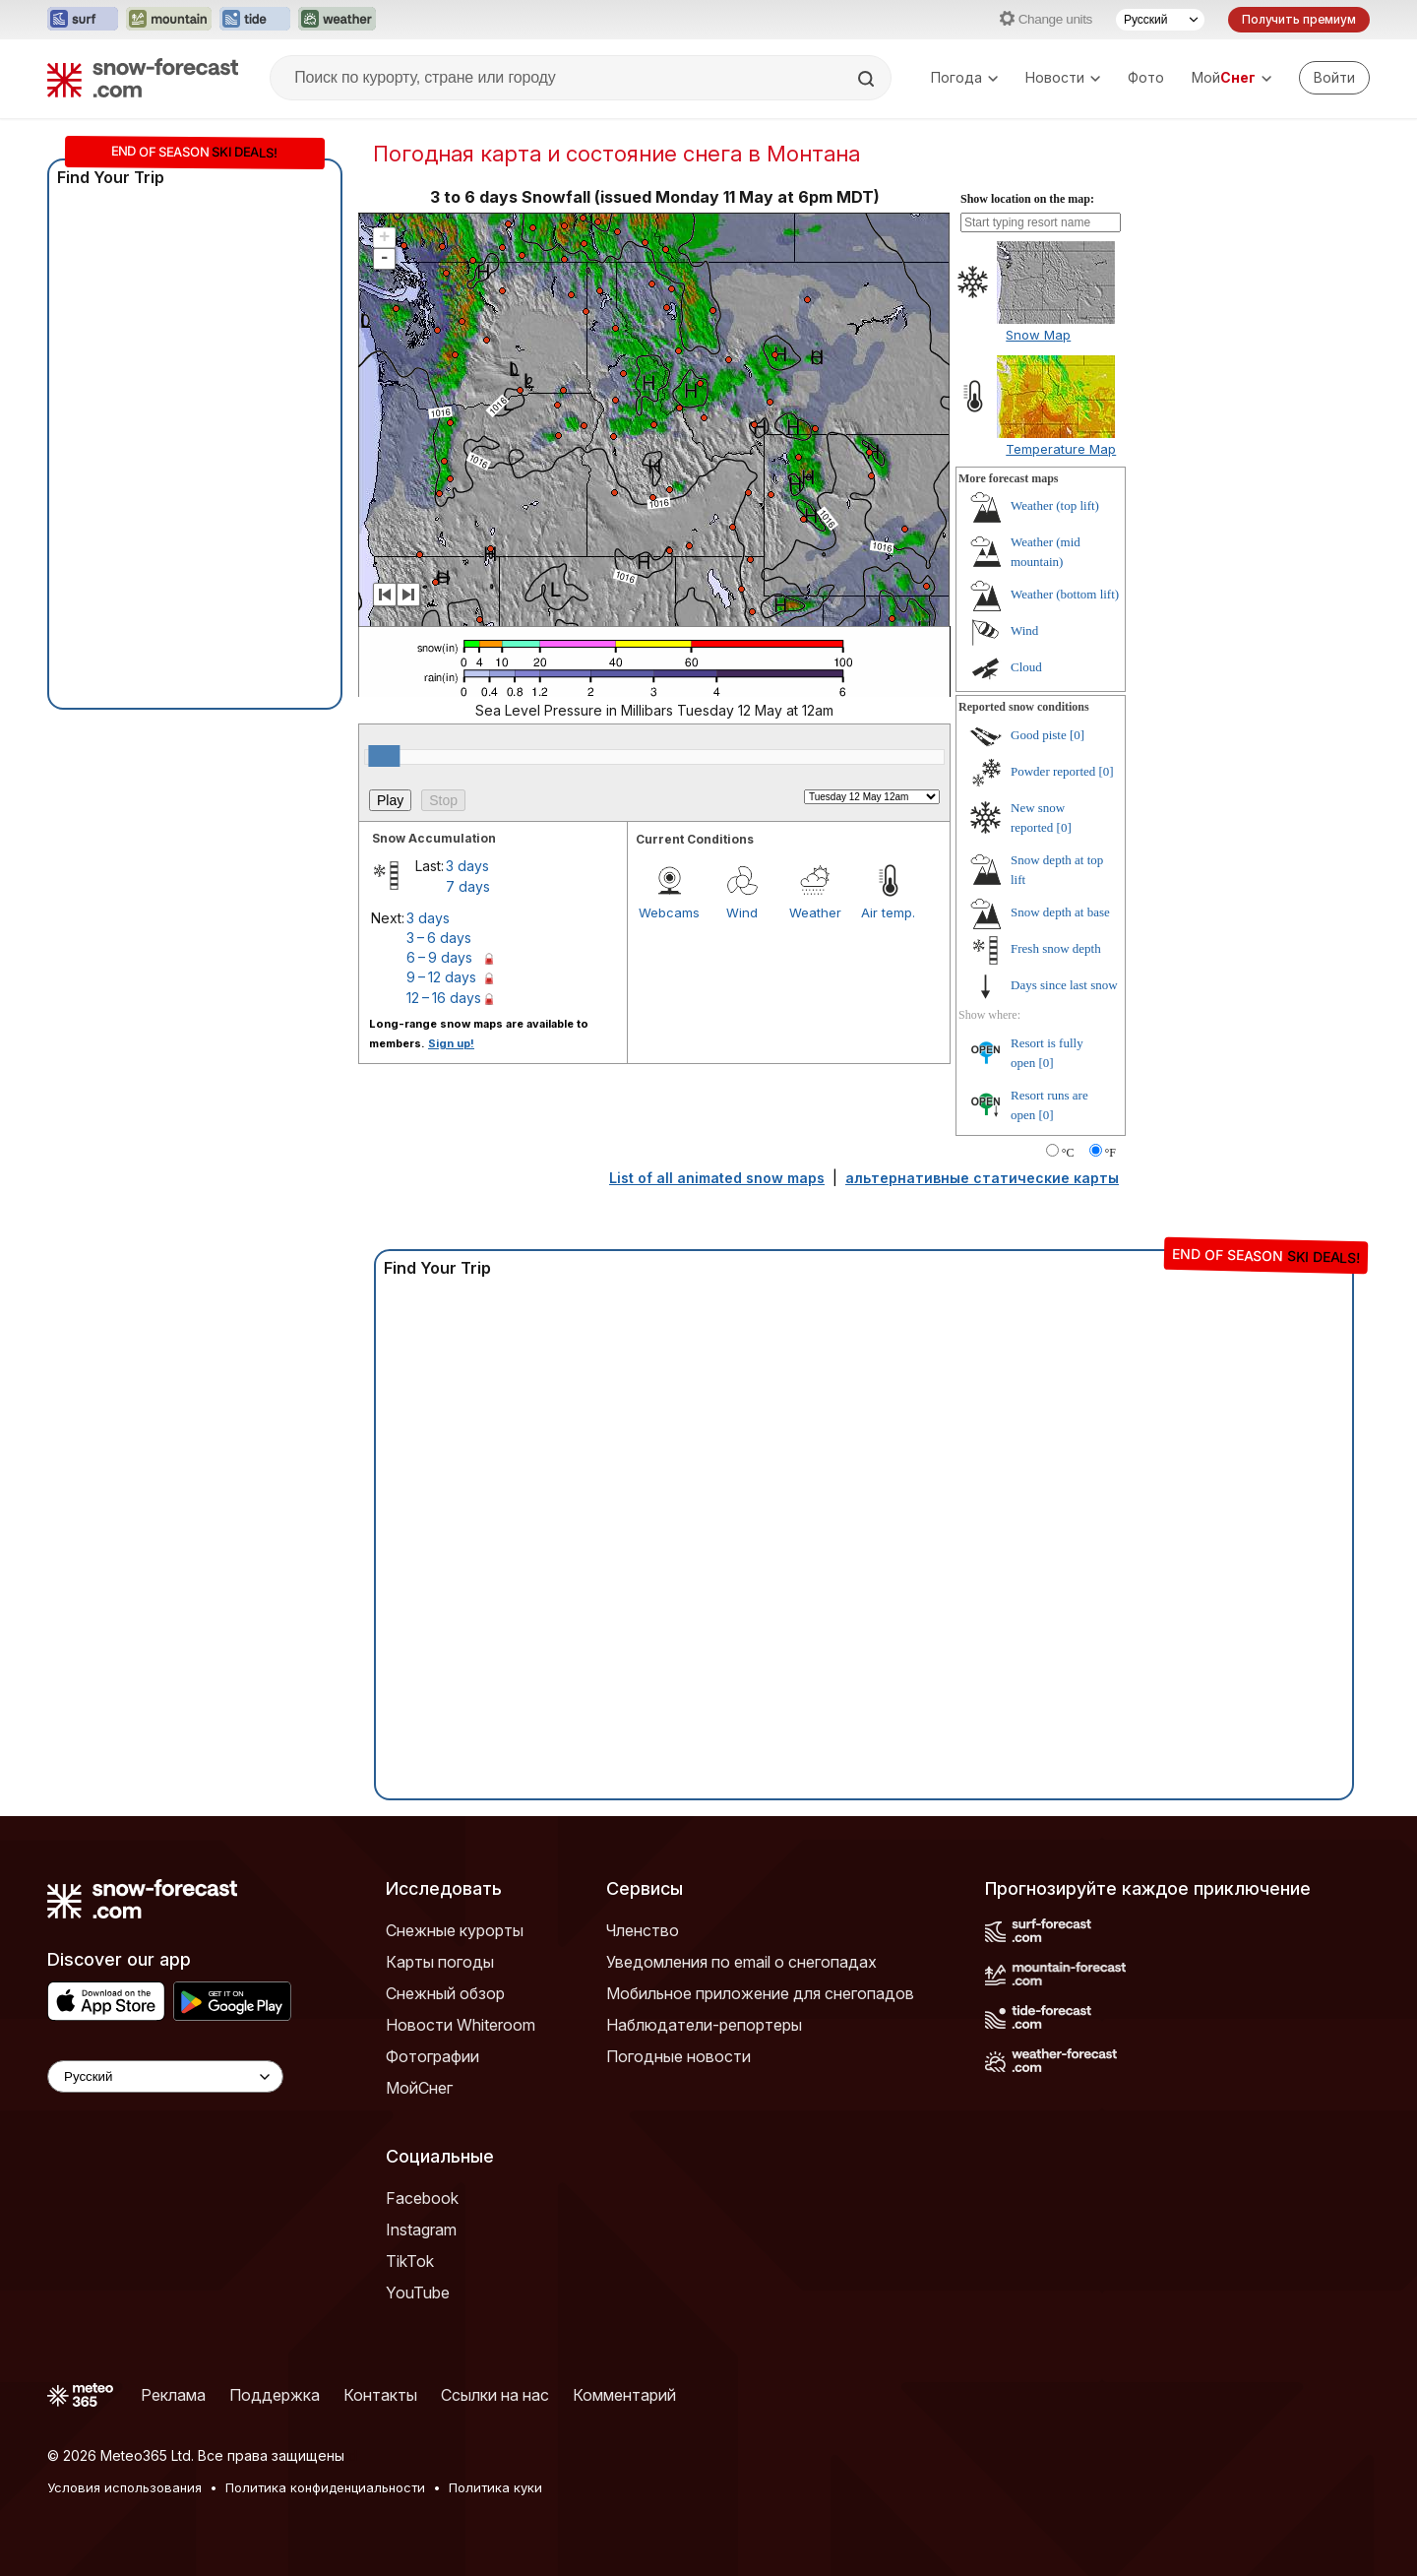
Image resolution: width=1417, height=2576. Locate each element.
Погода (964, 77)
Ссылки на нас (495, 2395)
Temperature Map (1061, 449)
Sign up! (451, 1043)
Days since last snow (1064, 984)
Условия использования (124, 2487)
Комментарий (624, 2395)
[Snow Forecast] (142, 77)
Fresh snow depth (1056, 948)
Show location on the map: (1027, 199)
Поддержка (274, 2395)
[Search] (868, 78)
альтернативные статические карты (982, 1177)
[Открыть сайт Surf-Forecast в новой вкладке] (82, 19)
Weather (815, 912)
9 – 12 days (441, 977)
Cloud (1026, 667)
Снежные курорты (455, 1930)
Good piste (1039, 734)
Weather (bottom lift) (1065, 594)
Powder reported (1053, 771)
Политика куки (495, 2487)
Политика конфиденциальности (325, 2487)
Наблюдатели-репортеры (704, 2025)
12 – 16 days (443, 997)
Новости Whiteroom (460, 2025)
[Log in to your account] (1334, 77)
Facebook (422, 2198)
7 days (468, 886)
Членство (642, 1930)
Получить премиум (1299, 19)
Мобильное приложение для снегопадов (760, 1993)
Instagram (421, 2229)
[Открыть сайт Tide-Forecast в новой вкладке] (254, 19)
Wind (742, 912)
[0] (1077, 734)
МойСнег (419, 2088)
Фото (1146, 77)
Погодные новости (678, 2056)
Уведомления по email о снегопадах (741, 1962)
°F (1110, 1153)
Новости (1062, 77)
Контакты (380, 2395)
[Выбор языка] (1160, 20)
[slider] (384, 756)
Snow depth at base (1060, 912)
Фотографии (432, 2056)
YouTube (418, 2292)
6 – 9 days (439, 957)
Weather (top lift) (1055, 505)
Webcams (669, 912)
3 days (467, 865)
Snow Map (1038, 335)
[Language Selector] (165, 2076)
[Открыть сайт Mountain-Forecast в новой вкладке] (169, 19)
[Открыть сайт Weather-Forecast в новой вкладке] (337, 19)
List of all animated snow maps (717, 1177)
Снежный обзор (445, 1993)
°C (1068, 1153)
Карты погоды (440, 1962)
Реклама (173, 2395)
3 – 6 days (438, 937)
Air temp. (888, 912)
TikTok (410, 2261)
